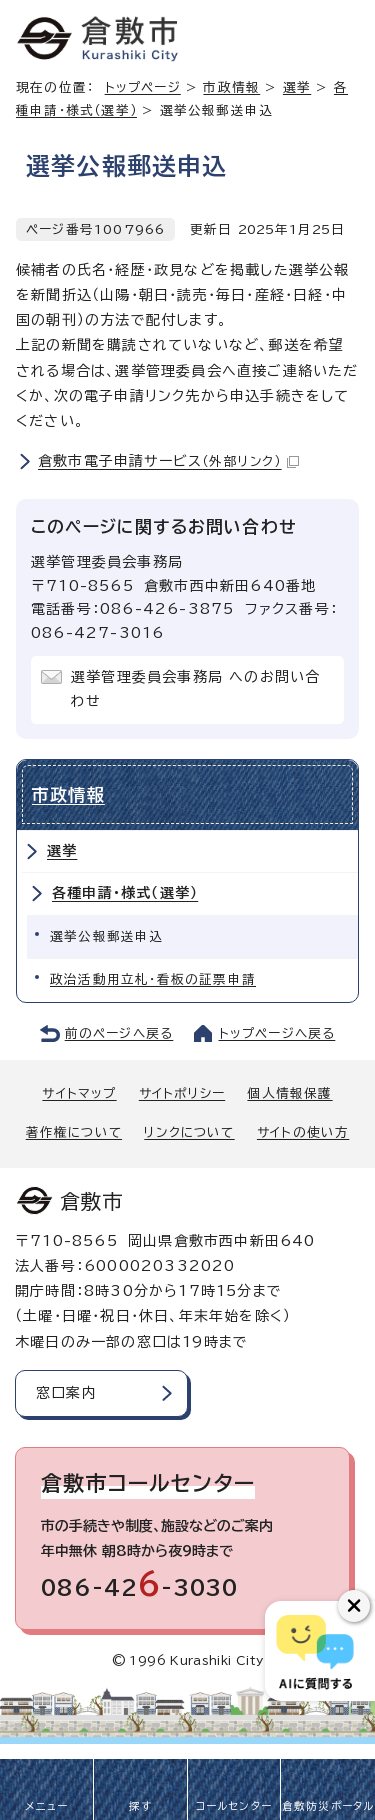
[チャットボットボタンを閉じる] (354, 1606)
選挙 (62, 851)
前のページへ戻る (119, 1033)
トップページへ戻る (277, 1033)
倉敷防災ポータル (328, 1806)
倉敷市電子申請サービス (168, 461)
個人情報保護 (289, 1093)
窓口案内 (66, 1393)
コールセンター (234, 1806)
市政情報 (231, 87)
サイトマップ (79, 1093)
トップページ (143, 87)
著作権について (74, 1132)
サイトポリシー (182, 1093)
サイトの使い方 (303, 1132)
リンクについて (189, 1132)
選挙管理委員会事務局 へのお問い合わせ (195, 689)
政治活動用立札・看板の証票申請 (153, 979)
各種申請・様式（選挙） (125, 893)
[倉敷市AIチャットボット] (315, 1651)
